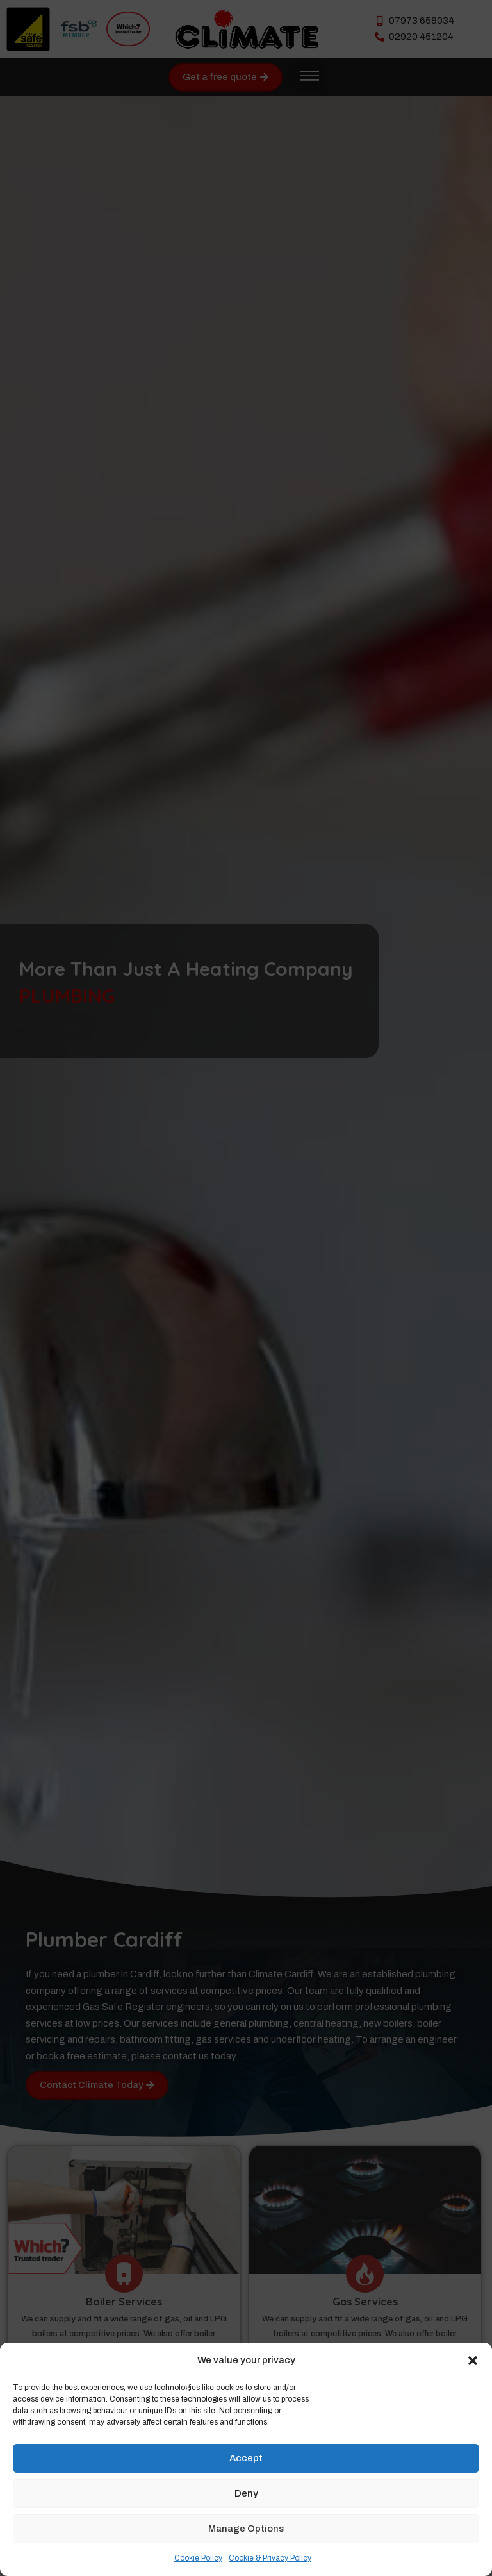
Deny (246, 2493)
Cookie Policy (198, 2558)
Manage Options (246, 2528)
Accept (246, 2458)
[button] (472, 2360)
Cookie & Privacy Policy (270, 2558)
